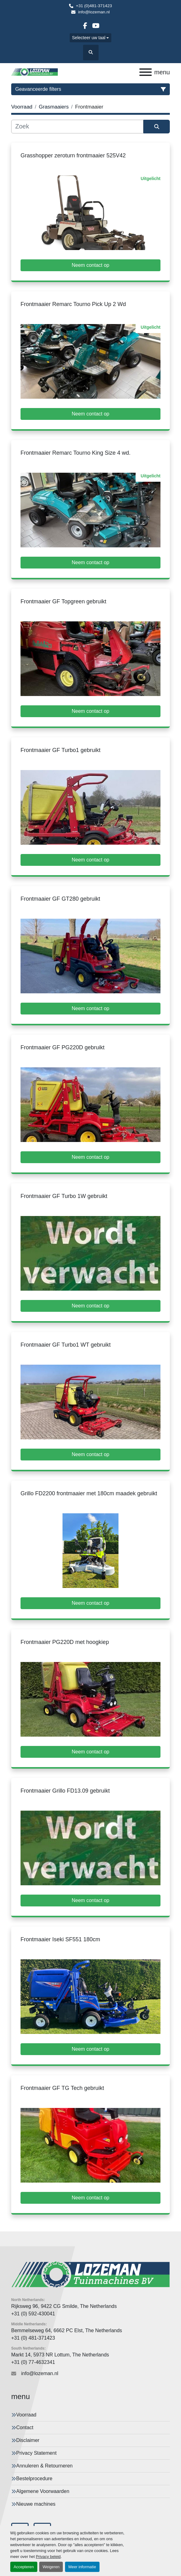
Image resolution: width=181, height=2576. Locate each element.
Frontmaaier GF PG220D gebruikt (62, 1047)
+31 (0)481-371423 (94, 5)
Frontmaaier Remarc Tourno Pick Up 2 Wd (73, 304)
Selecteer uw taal (88, 37)
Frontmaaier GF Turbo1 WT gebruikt (66, 1345)
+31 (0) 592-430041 (33, 2313)
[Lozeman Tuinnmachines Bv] (90, 2274)
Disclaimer (27, 2440)
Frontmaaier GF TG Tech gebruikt (62, 2088)
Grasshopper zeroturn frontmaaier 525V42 (73, 155)
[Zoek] (77, 126)
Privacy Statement (36, 2453)
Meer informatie (82, 2566)
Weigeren (51, 2566)
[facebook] (85, 26)
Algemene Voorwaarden (42, 2491)
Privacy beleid (48, 2556)
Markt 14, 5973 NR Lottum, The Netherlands (60, 2354)
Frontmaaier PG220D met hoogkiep (65, 1642)
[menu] (145, 72)
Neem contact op (90, 265)
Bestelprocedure (34, 2478)
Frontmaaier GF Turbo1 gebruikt (60, 750)
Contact (24, 2427)
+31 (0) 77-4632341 (33, 2362)
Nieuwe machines (35, 2504)
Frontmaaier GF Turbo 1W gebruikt (64, 1196)
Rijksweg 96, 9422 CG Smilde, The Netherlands (64, 2306)
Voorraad (26, 2414)
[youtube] (95, 26)
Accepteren (24, 2566)
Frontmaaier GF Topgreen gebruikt (63, 601)
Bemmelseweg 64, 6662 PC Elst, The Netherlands (66, 2330)
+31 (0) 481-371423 (33, 2338)
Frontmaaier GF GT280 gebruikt (60, 899)
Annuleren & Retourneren (44, 2465)
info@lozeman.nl (93, 12)
